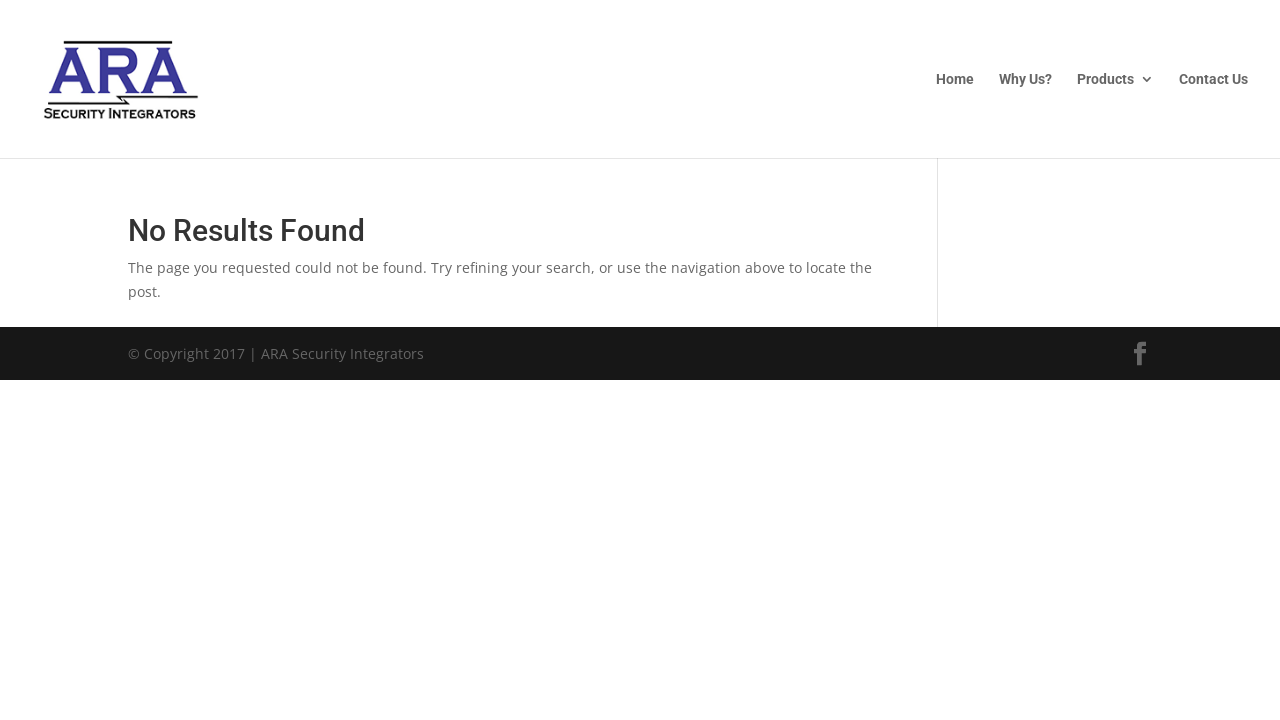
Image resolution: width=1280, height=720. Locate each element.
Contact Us (1213, 79)
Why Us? (1025, 79)
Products (1105, 79)
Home (955, 79)
